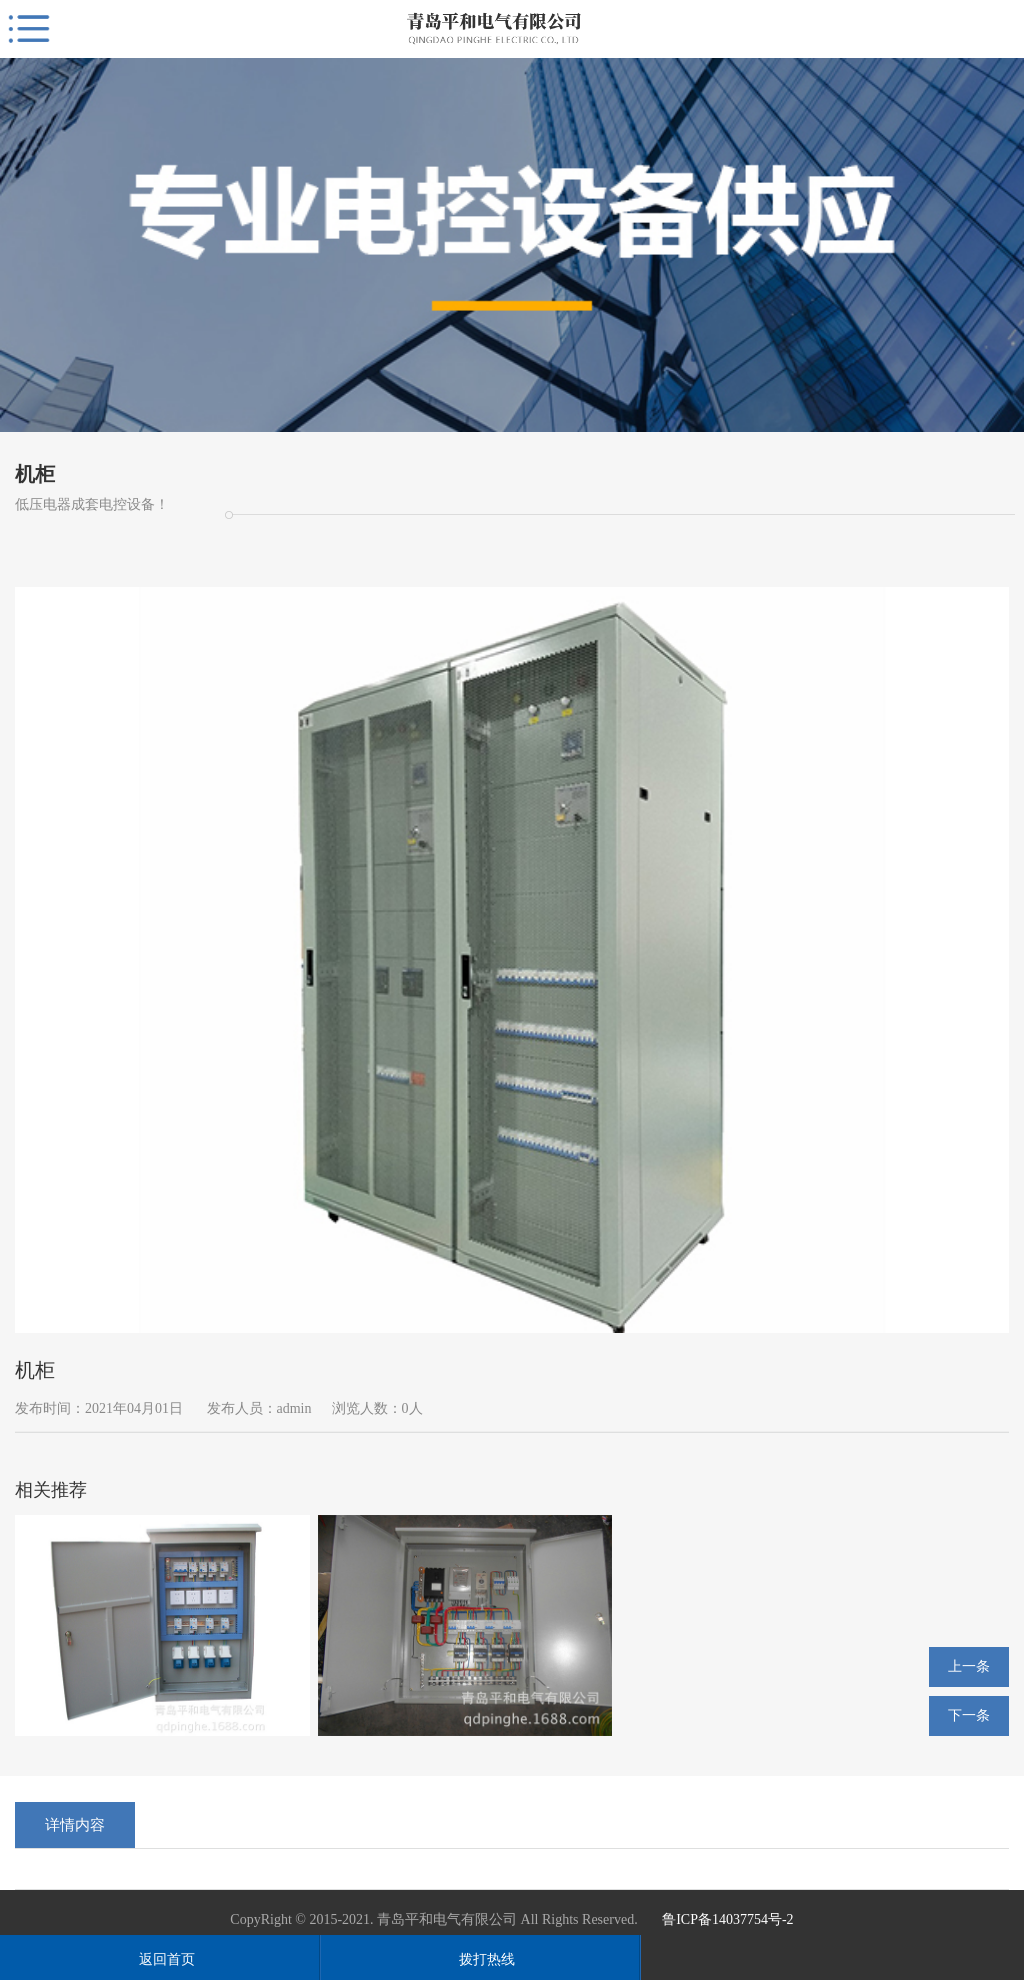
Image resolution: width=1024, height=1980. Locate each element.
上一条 (969, 1666)
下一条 (969, 1715)
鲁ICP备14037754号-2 (727, 1919)
